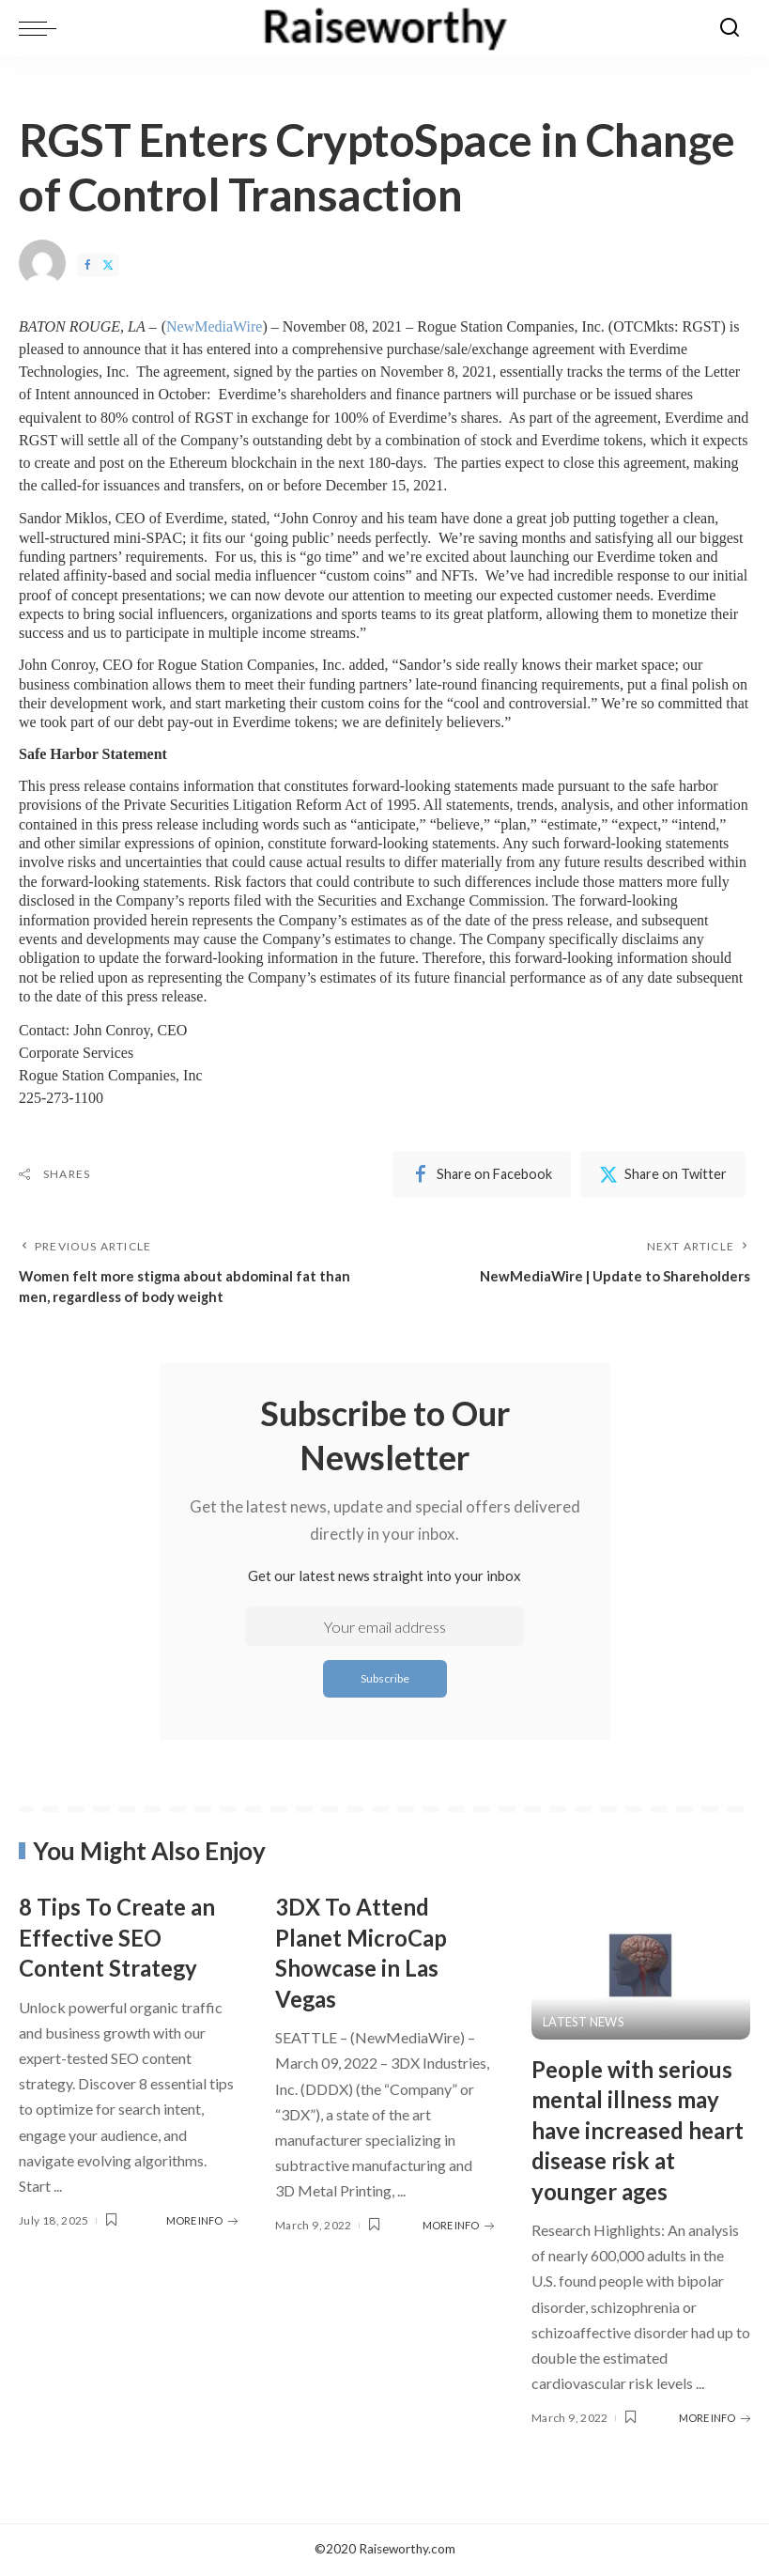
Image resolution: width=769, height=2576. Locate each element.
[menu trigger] (42, 28)
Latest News (584, 2023)
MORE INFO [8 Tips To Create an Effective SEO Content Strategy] (202, 2221)
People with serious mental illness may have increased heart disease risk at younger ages (639, 2131)
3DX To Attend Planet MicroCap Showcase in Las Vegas (368, 1953)
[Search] (729, 28)
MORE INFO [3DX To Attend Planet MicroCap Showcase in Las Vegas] (458, 2226)
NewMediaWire (214, 326)
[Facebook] (87, 265)
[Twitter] (108, 265)
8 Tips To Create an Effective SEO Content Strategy (124, 1937)
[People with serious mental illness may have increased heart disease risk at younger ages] (640, 1966)
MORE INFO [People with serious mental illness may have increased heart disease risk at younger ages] (714, 2419)
